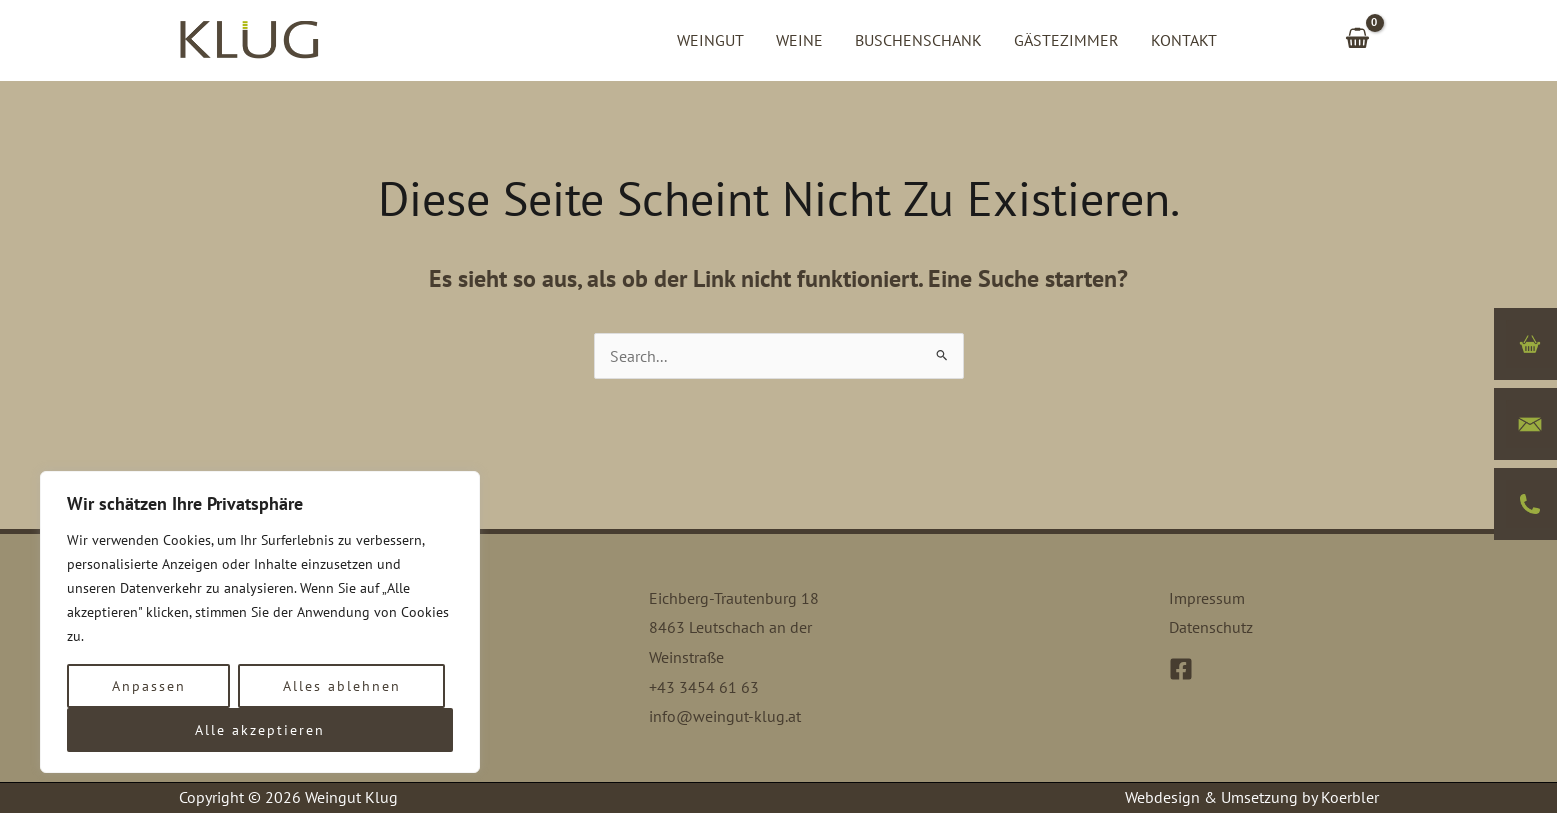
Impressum (1207, 598)
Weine (799, 40)
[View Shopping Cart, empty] (1358, 40)
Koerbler (1350, 797)
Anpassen (149, 686)
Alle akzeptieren (260, 730)
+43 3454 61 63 (704, 687)
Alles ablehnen (342, 686)
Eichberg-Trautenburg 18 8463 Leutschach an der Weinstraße (734, 627)
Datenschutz (1211, 627)
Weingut (710, 40)
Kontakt (1184, 40)
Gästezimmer (1066, 40)
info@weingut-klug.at (725, 716)
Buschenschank (918, 40)
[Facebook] (1181, 669)
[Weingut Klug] (249, 38)
